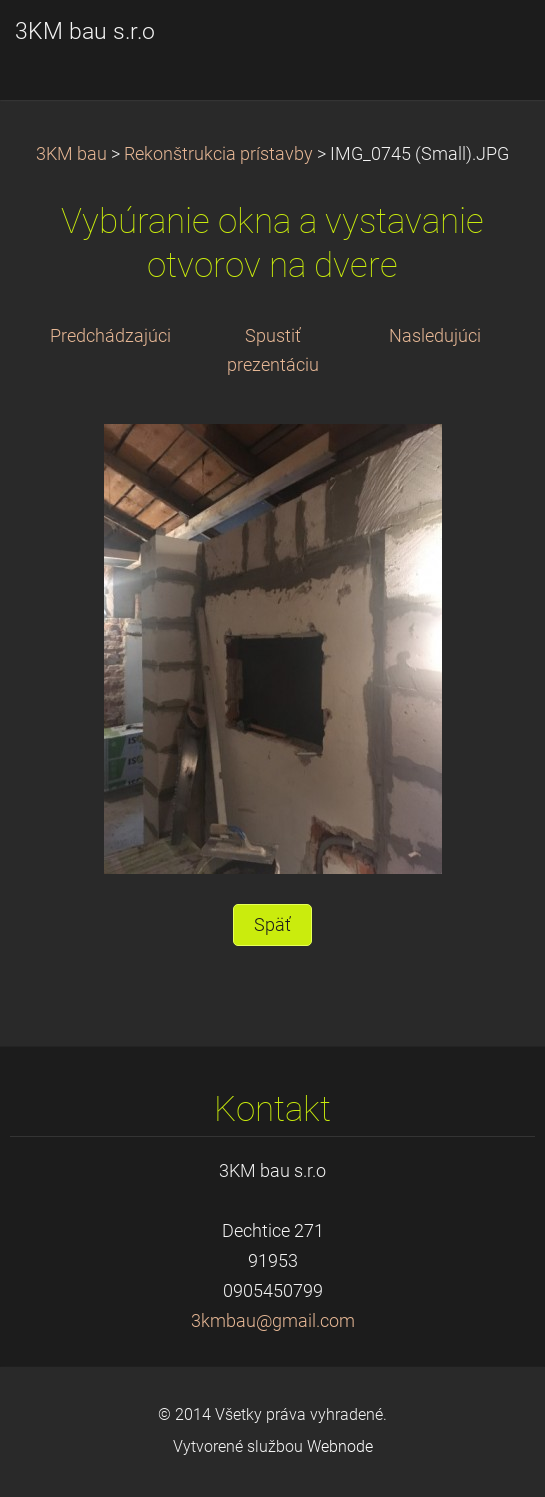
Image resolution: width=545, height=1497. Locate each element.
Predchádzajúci (110, 336)
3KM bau (71, 154)
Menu (490, 45)
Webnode (340, 1446)
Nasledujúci (435, 336)
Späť (272, 925)
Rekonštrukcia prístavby (218, 154)
